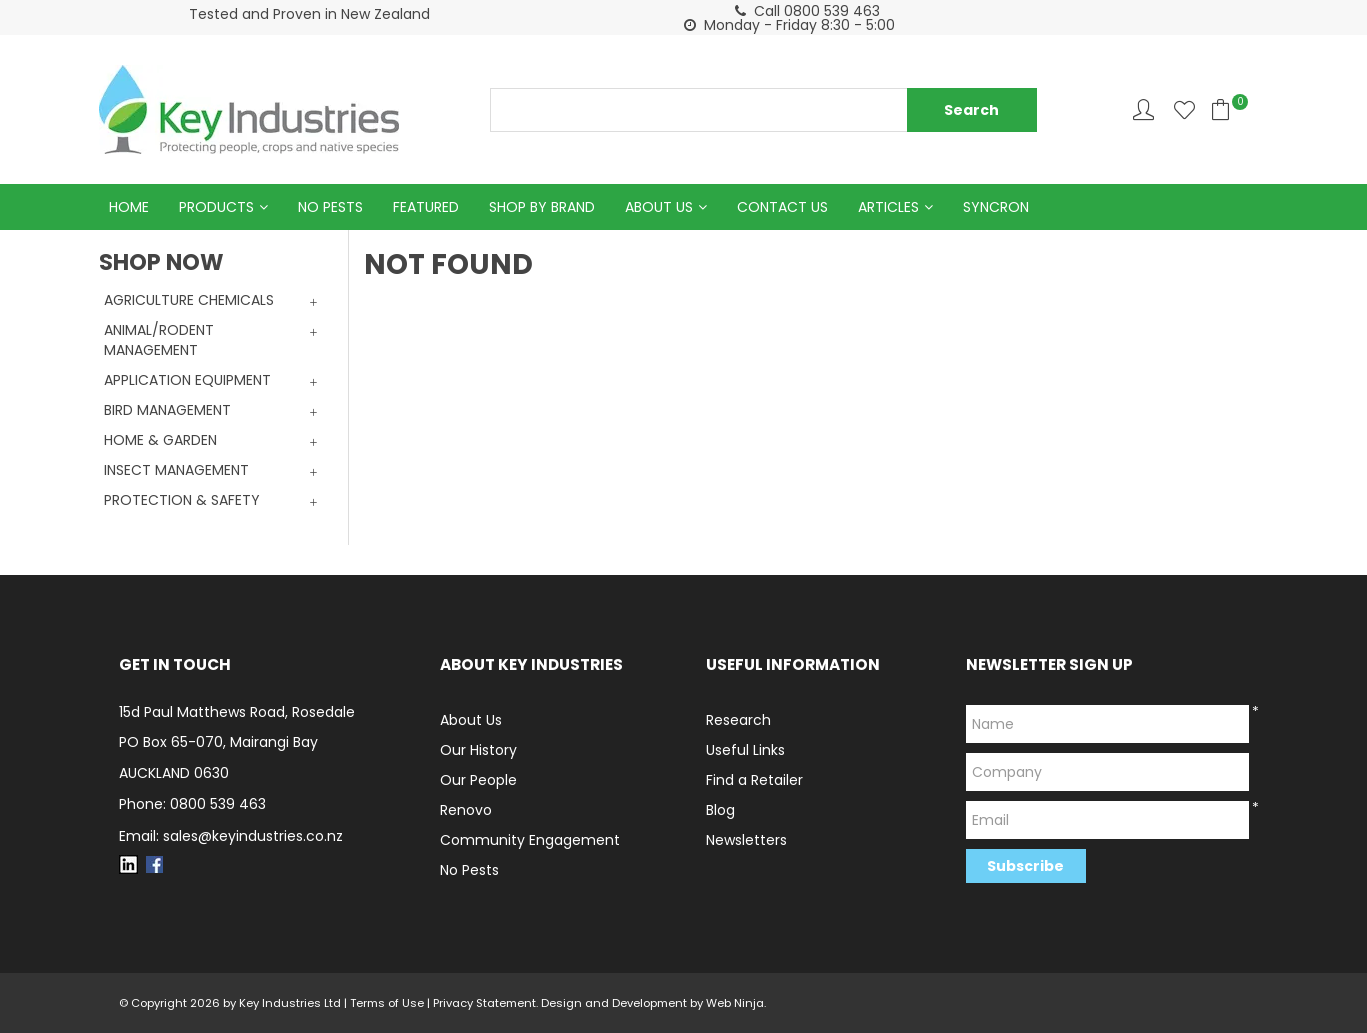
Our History (478, 750)
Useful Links (745, 750)
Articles (888, 207)
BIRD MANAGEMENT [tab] (167, 410)
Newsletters (746, 840)
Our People (478, 780)
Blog (720, 810)
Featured (426, 207)
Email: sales (231, 836)
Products (216, 207)
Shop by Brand (542, 207)
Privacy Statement (484, 1003)
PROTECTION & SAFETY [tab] (182, 500)
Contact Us (782, 207)
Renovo (466, 810)
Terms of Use (387, 1003)
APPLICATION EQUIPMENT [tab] (187, 380)
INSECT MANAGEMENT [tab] (176, 470)
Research (738, 720)
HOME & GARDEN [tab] (160, 440)
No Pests (330, 207)
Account (1143, 109)
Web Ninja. (736, 1003)
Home (129, 207)
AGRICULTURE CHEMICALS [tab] (189, 300)
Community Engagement (530, 840)
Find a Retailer (754, 780)
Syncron (996, 207)
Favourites (1184, 109)
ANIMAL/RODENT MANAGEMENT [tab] (159, 340)
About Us (659, 207)
